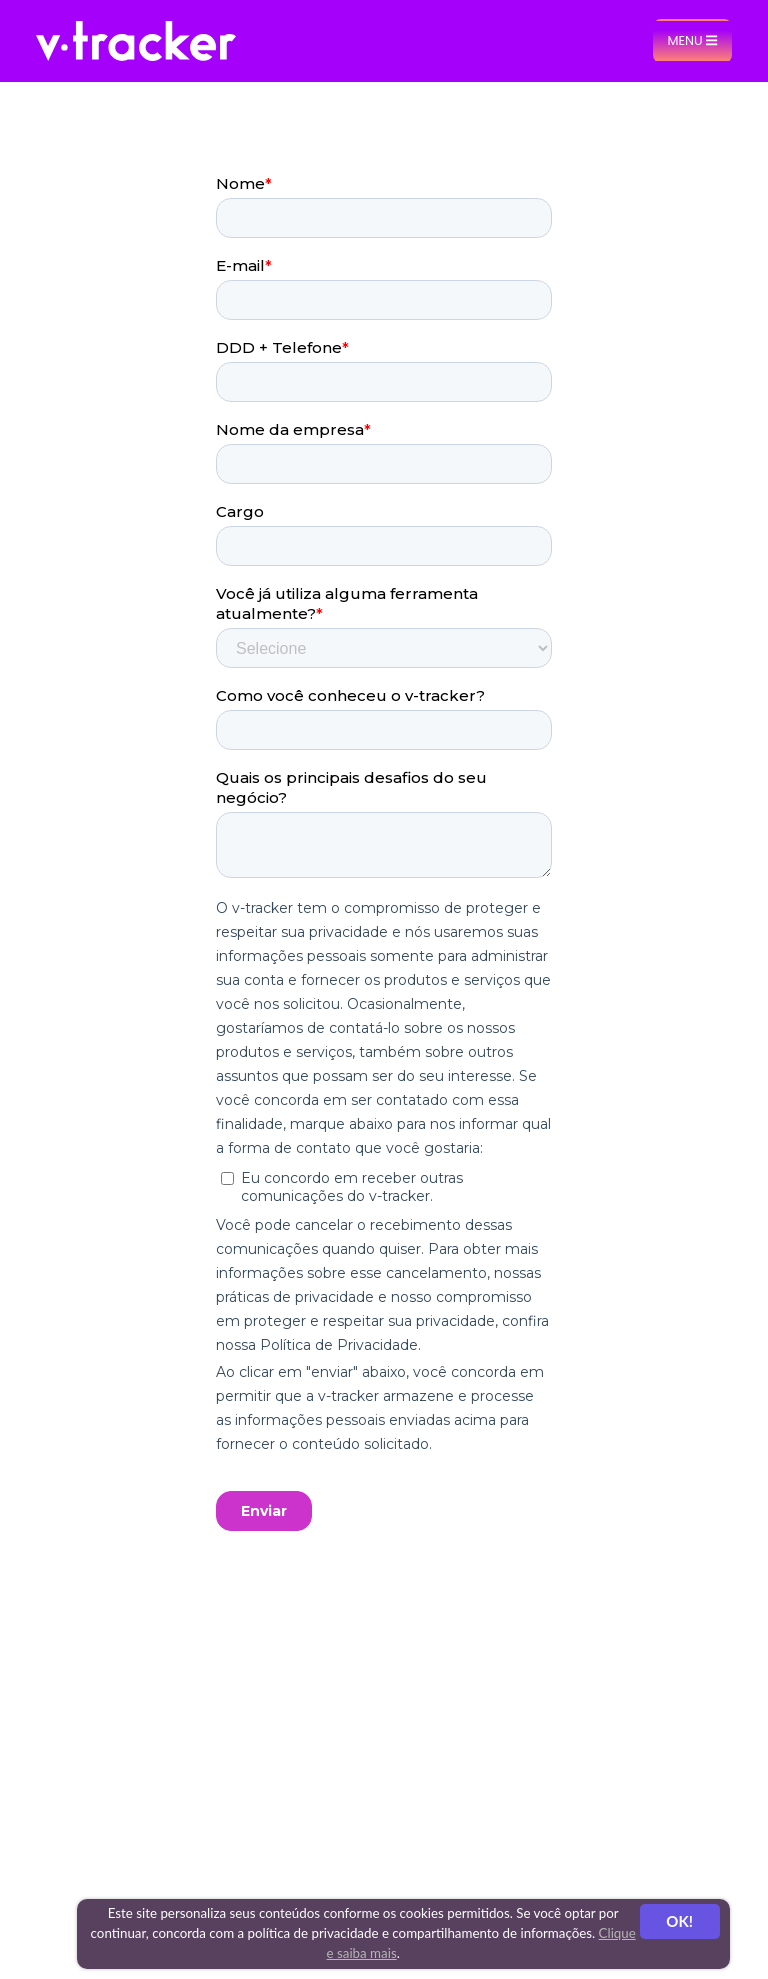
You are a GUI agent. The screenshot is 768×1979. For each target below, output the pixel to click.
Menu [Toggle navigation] (692, 40)
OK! (679, 1921)
